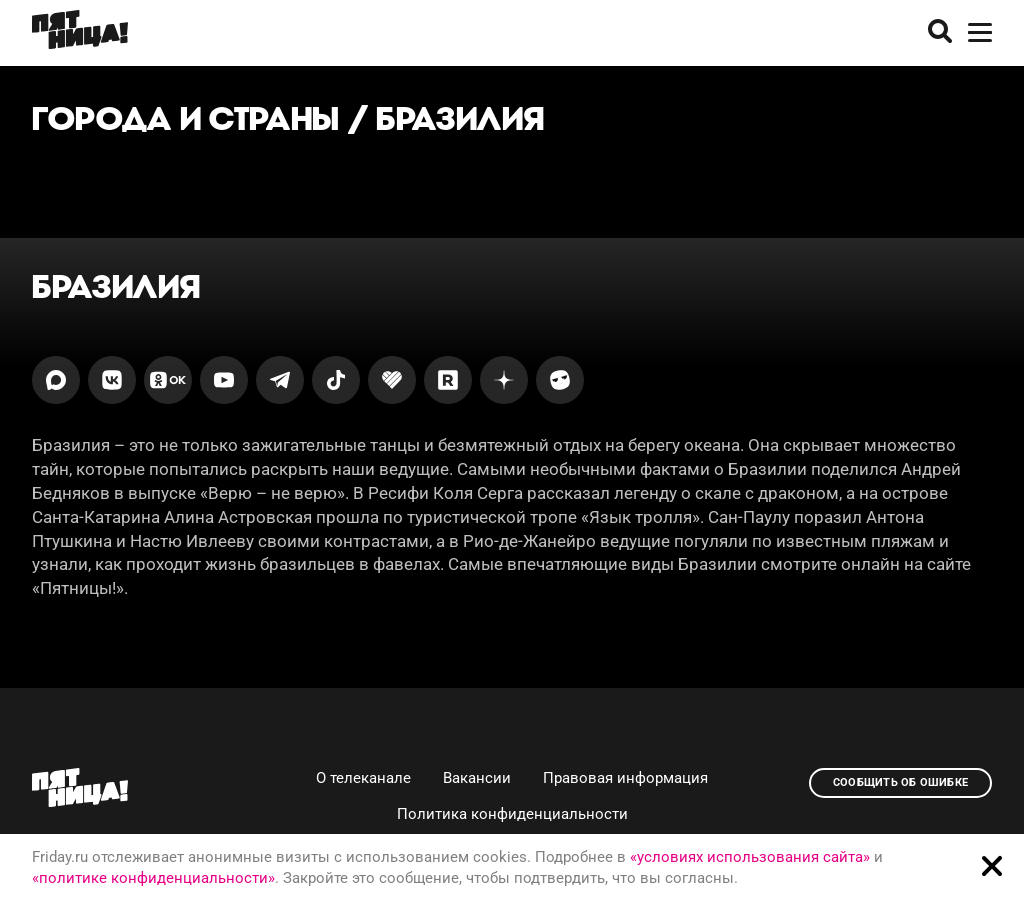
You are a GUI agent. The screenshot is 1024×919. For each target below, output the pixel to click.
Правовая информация (625, 778)
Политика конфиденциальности (512, 814)
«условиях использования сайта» (750, 857)
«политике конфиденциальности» (153, 878)
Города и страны (186, 118)
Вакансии (477, 778)
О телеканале (363, 778)
